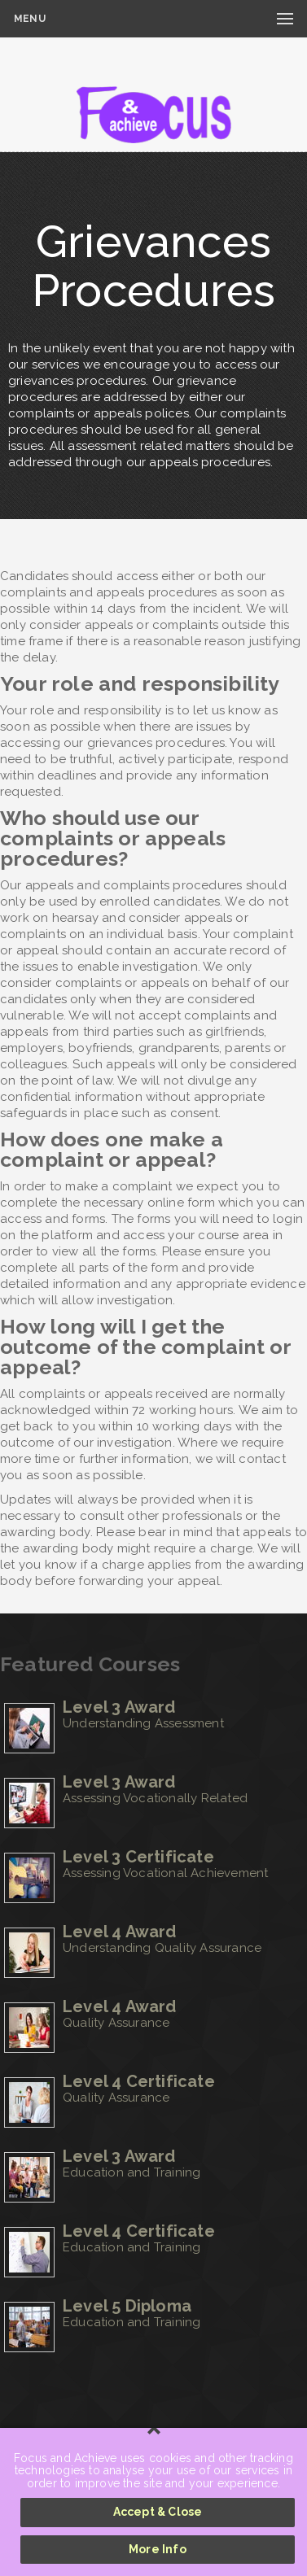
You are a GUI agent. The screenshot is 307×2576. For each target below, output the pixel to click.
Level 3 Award (119, 1707)
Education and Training (131, 2172)
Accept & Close (158, 2511)
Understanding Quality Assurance (162, 1948)
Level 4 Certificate (139, 2081)
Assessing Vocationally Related (155, 1798)
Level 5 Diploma (127, 2306)
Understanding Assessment (143, 1723)
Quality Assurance (116, 2022)
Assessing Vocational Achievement (165, 1873)
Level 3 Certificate (138, 1857)
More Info (157, 2549)
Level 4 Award (120, 1931)
